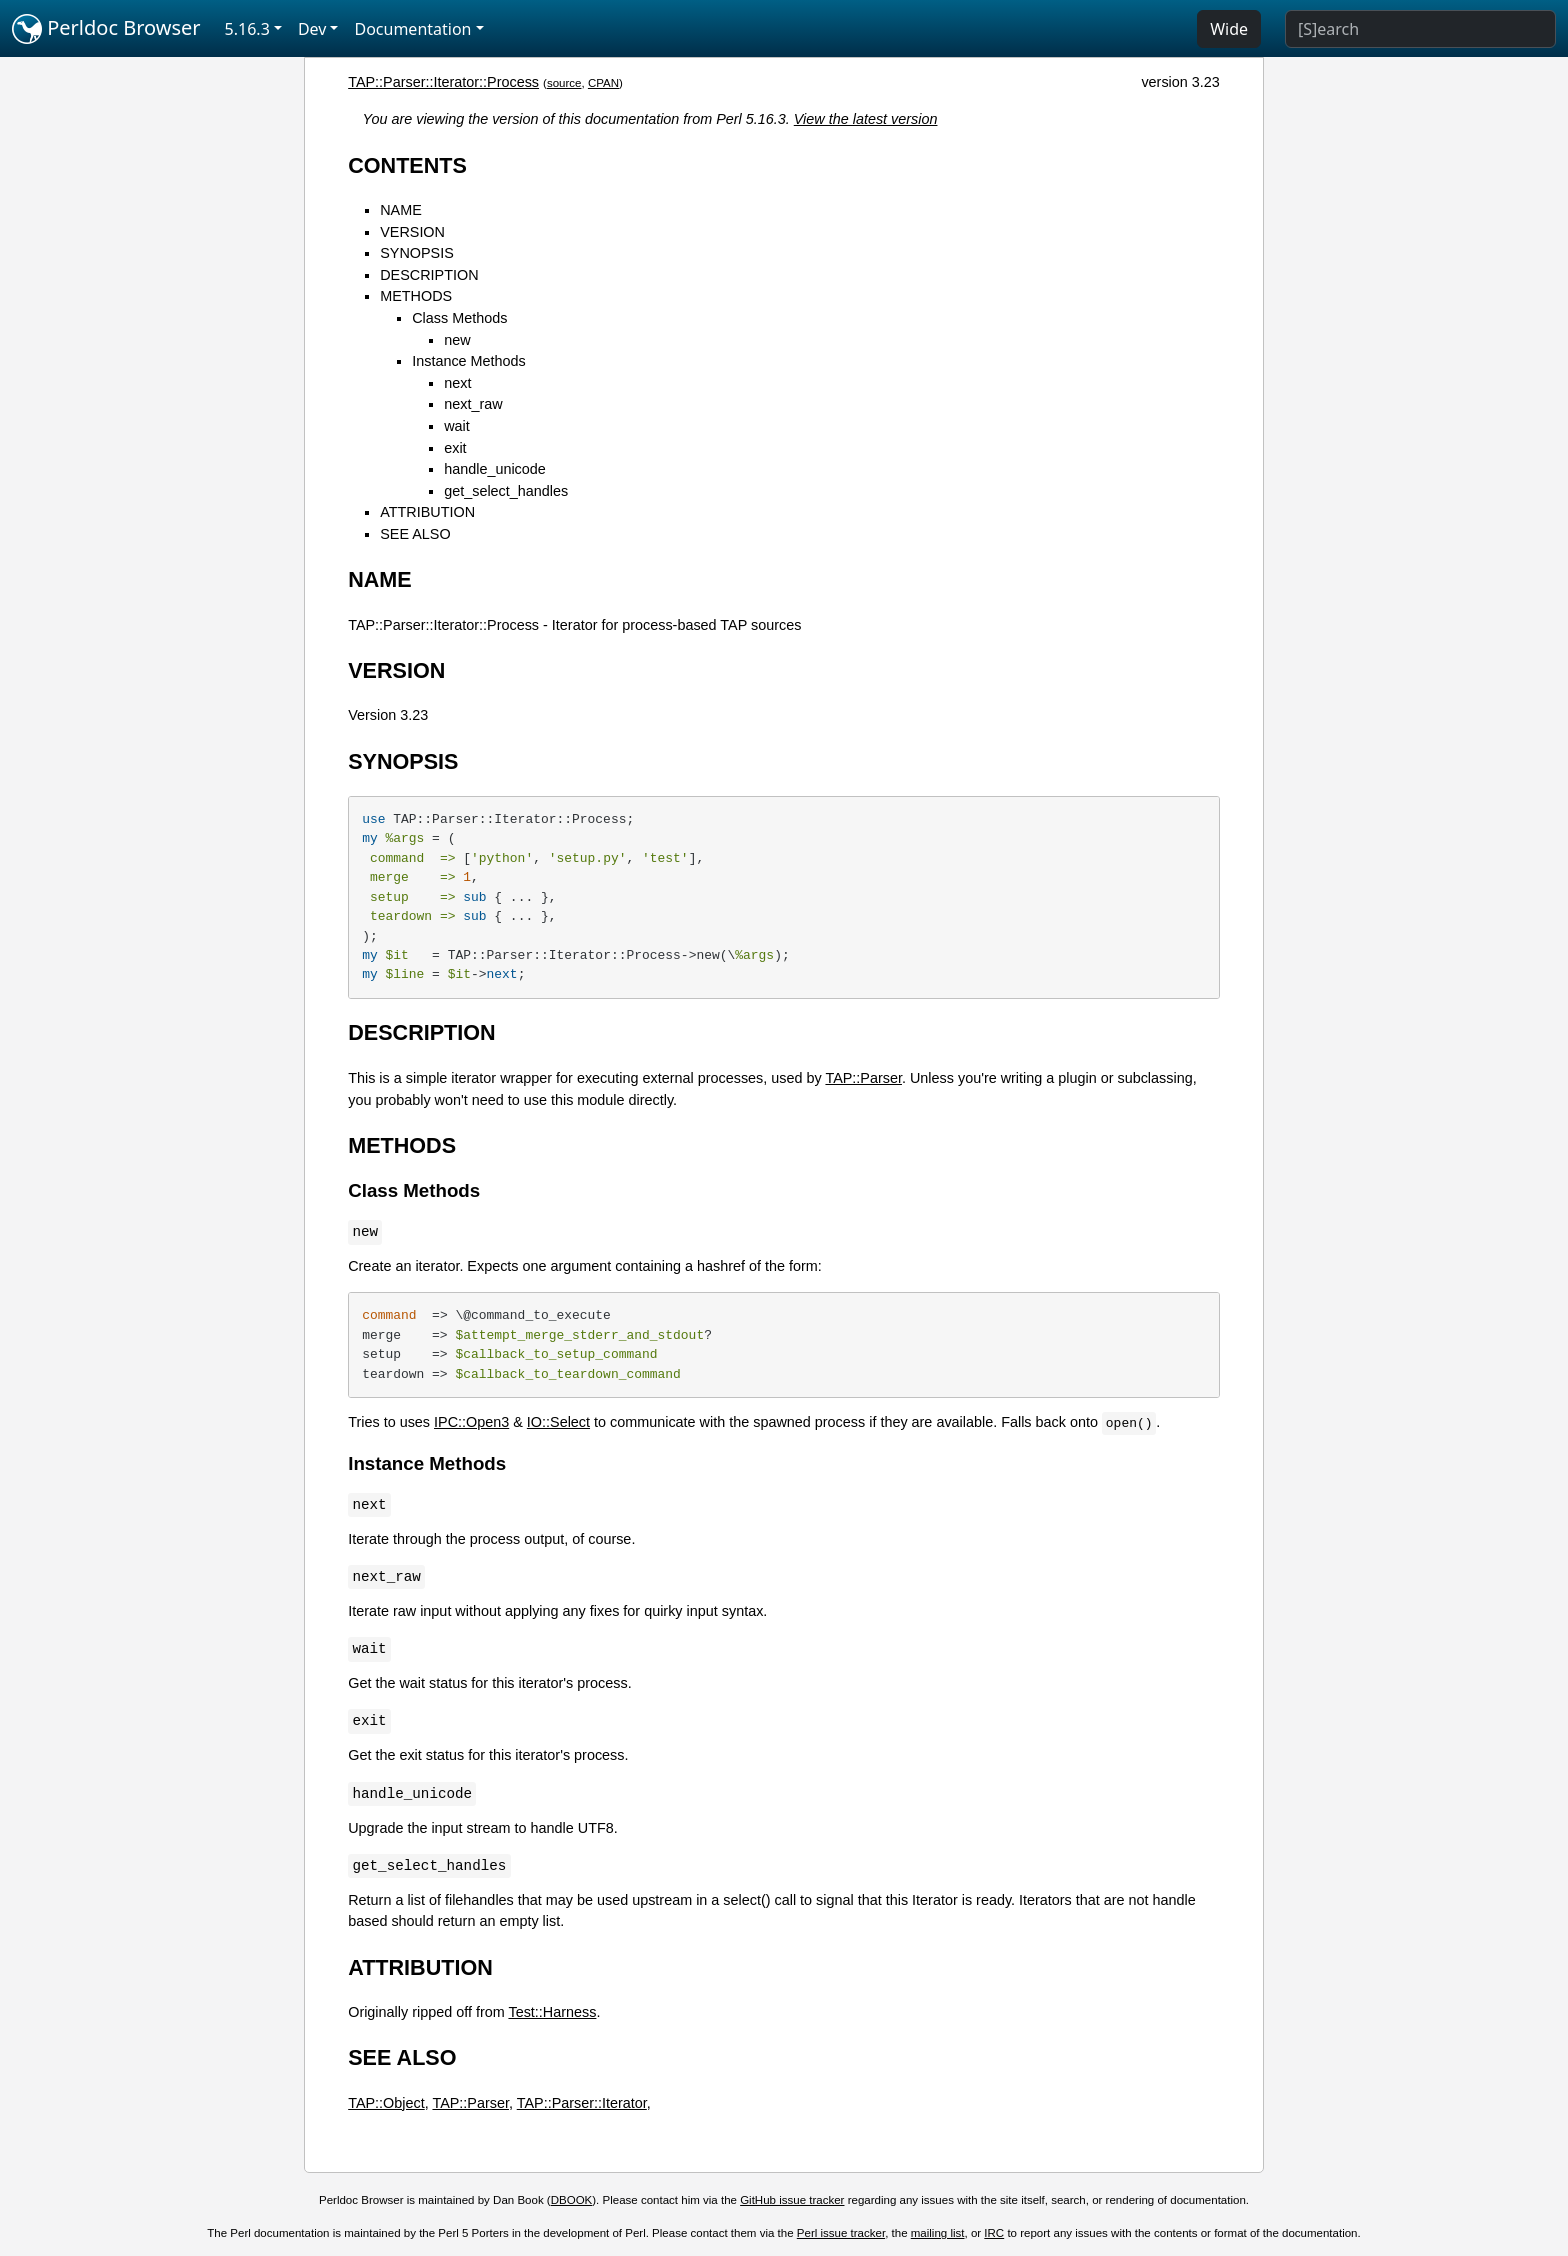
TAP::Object (386, 2103)
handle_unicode (495, 469)
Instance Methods (469, 361)
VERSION (412, 232)
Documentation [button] (412, 29)
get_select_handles (506, 491)
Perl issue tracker (841, 2233)
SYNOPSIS (417, 253)
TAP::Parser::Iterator (582, 2103)
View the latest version (866, 119)
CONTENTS (407, 165)
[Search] (1420, 29)
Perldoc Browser (106, 29)
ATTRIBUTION (427, 512)
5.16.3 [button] (247, 29)
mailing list (938, 2233)
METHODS (416, 296)
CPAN (603, 83)
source (564, 83)
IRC (994, 2233)
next (457, 383)
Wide (1229, 29)
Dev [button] (312, 29)
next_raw (473, 404)
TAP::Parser (863, 1078)
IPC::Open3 (471, 1422)
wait (457, 426)
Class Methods (459, 318)
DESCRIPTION (429, 275)
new (457, 340)
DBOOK (572, 2200)
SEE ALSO (415, 534)
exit (455, 448)
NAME (401, 210)
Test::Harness (552, 2012)
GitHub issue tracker (792, 2200)
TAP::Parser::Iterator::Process (443, 82)
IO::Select (558, 1422)
